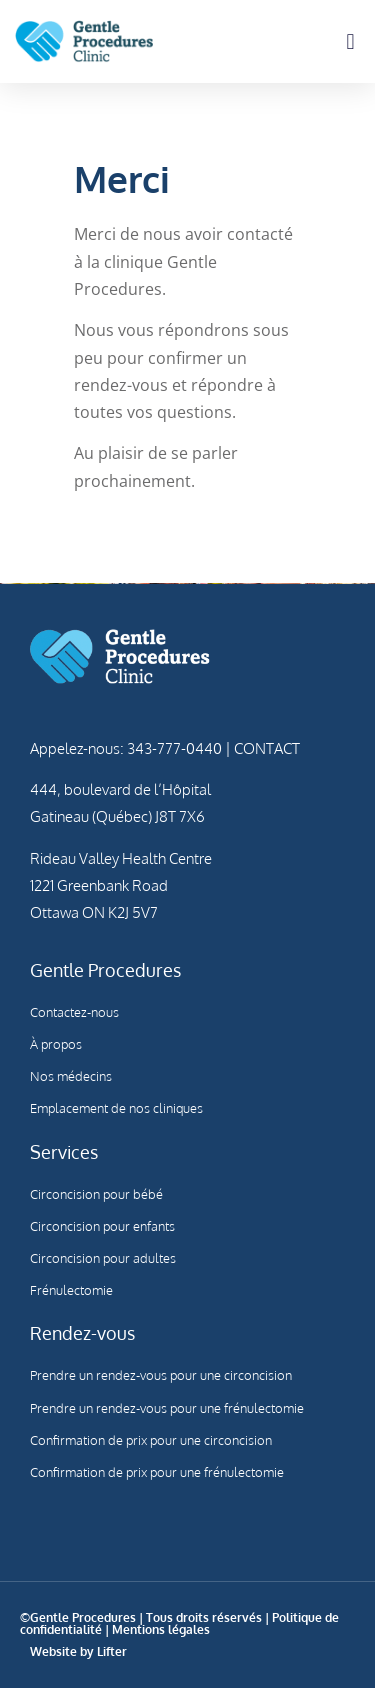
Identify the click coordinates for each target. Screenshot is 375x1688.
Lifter (112, 1651)
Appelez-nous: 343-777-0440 (126, 748)
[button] (350, 41)
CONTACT (265, 748)
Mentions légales (161, 1629)
